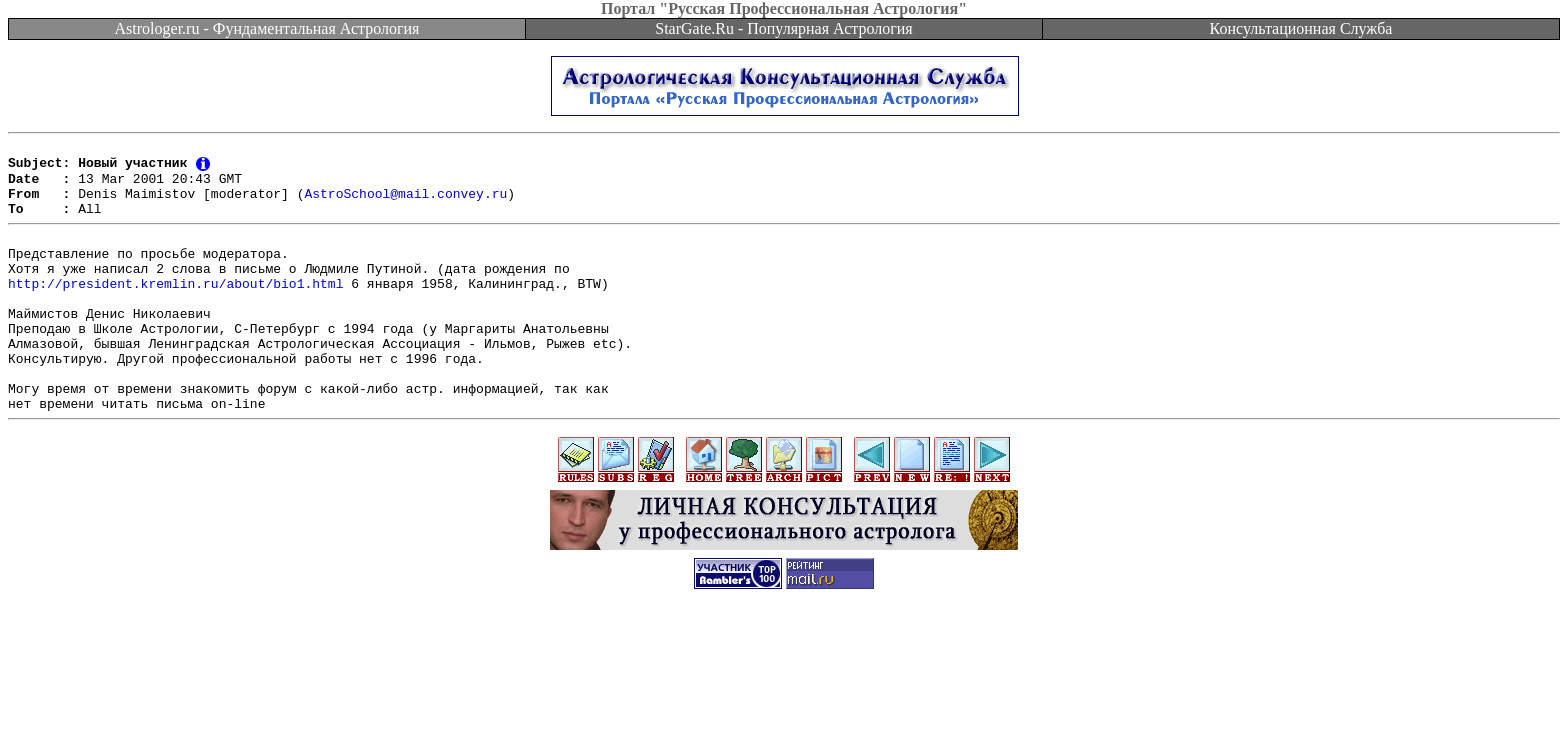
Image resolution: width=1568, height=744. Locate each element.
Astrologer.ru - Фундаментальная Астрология (267, 28)
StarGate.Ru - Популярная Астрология (783, 28)
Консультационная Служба (1301, 28)
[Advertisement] (784, 699)
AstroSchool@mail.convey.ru (405, 204)
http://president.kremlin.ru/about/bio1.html (175, 309)
